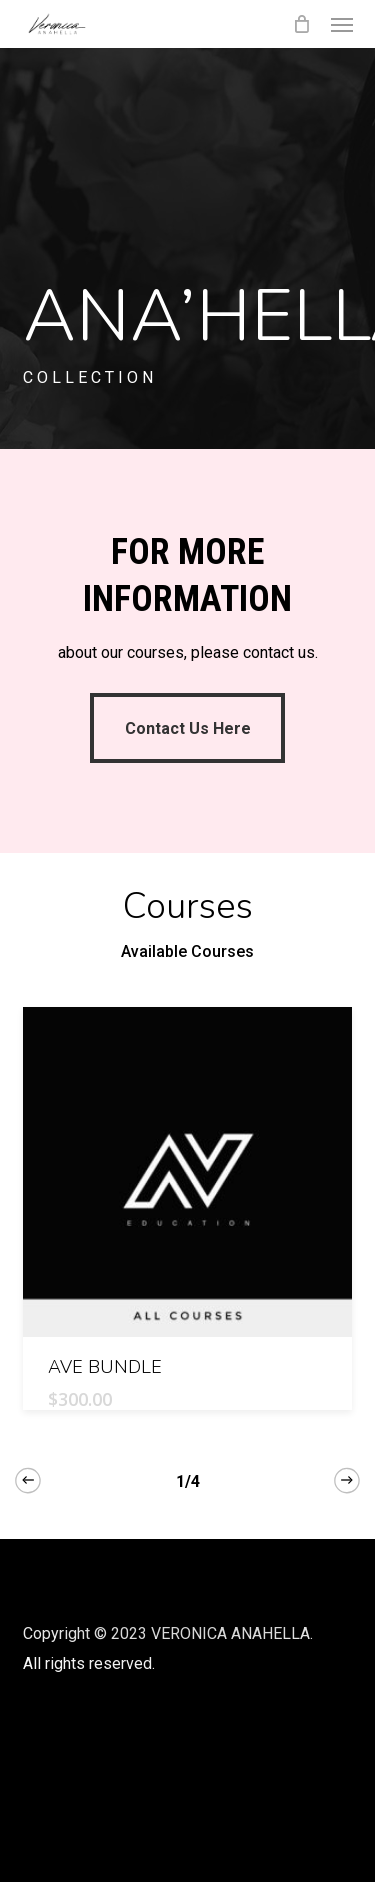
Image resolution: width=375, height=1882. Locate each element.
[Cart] (302, 24)
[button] (342, 24)
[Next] (347, 1480)
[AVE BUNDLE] (188, 1172)
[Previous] (28, 1480)
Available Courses (187, 951)
